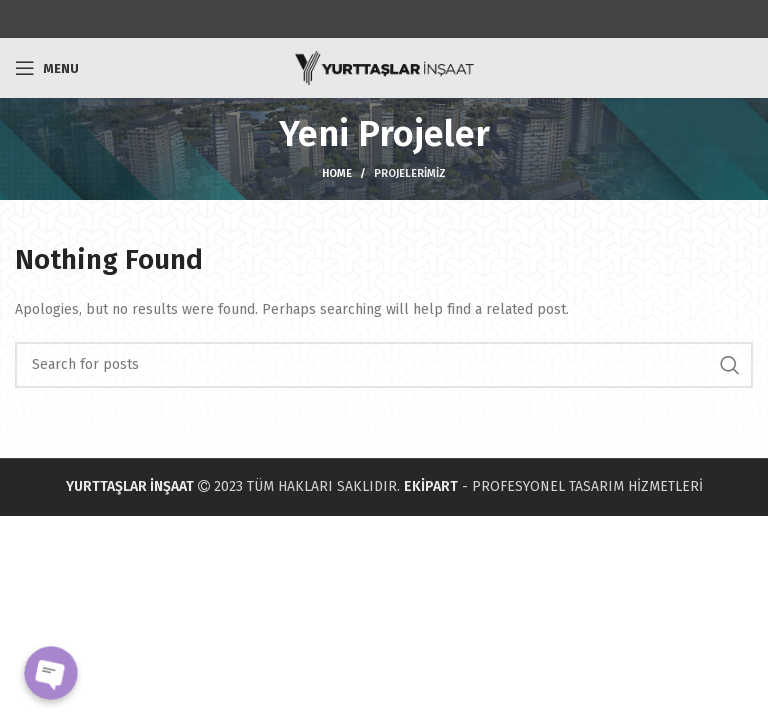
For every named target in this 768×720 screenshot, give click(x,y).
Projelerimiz (410, 173)
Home (337, 173)
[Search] (384, 365)
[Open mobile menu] (47, 68)
